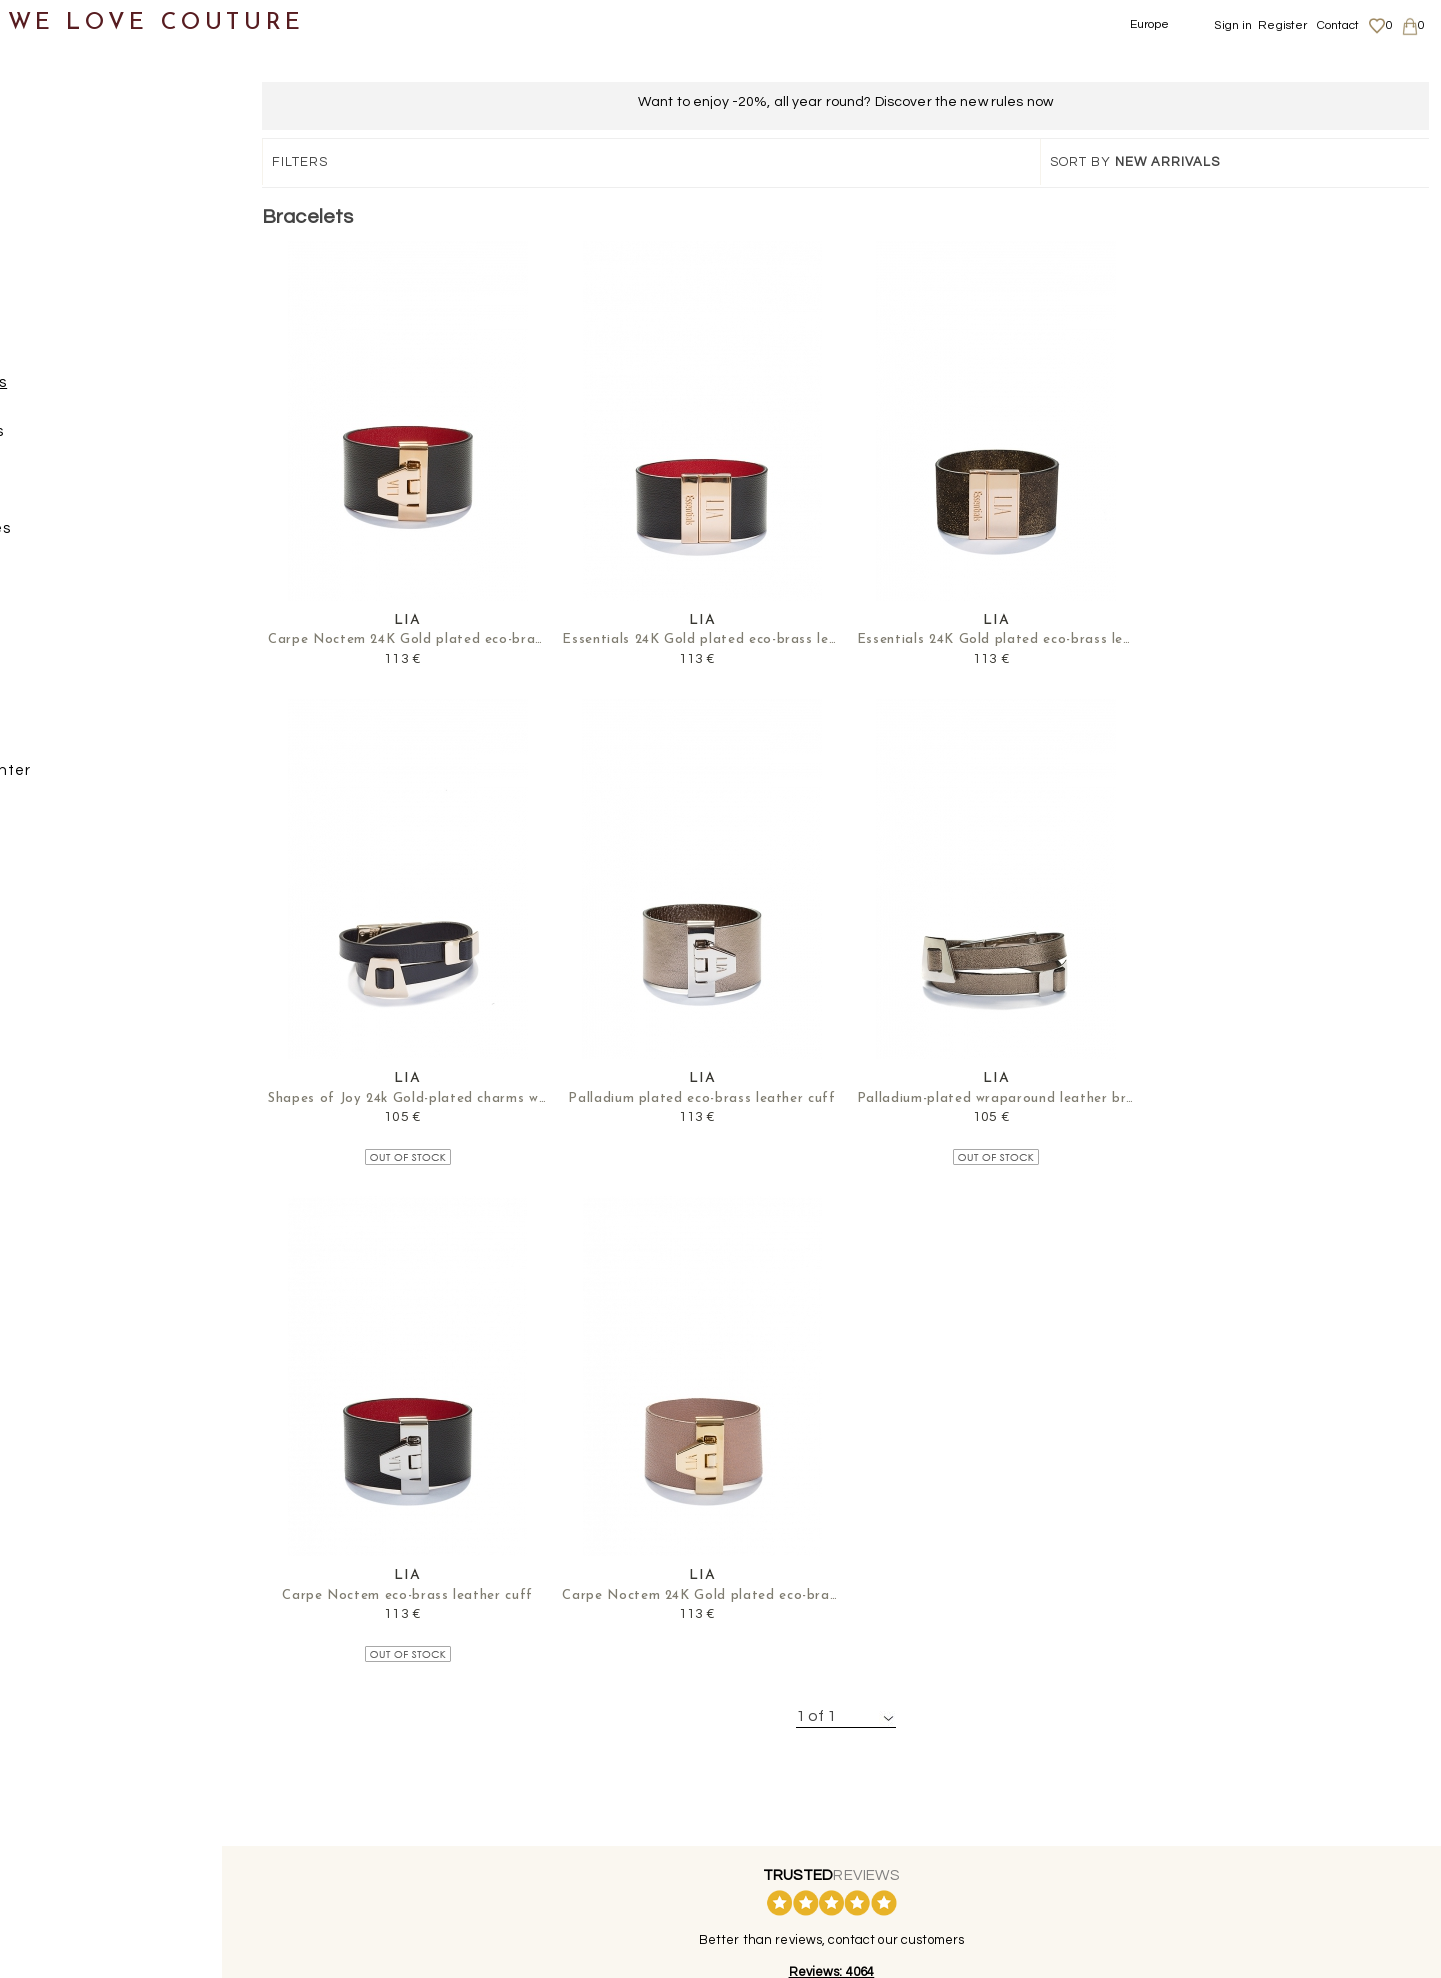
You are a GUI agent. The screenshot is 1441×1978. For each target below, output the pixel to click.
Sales (43, 826)
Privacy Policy (1222, 1815)
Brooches (98, 438)
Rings (83, 583)
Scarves (72, 680)
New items (62, 98)
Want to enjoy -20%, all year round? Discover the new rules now (845, 102)
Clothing (55, 147)
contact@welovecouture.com (1242, 1639)
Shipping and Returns (1248, 1795)
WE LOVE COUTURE (156, 22)
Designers (61, 729)
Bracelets (99, 389)
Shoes (45, 195)
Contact (1338, 25)
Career (1203, 1854)
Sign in (1233, 25)
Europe (1150, 24)
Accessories (68, 292)
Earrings (94, 486)
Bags (41, 244)
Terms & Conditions (1237, 1834)
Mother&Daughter (91, 777)
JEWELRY (79, 341)
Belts (62, 632)
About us (1208, 1776)
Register (1282, 25)
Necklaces (101, 535)
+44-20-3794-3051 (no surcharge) (845, 1639)
